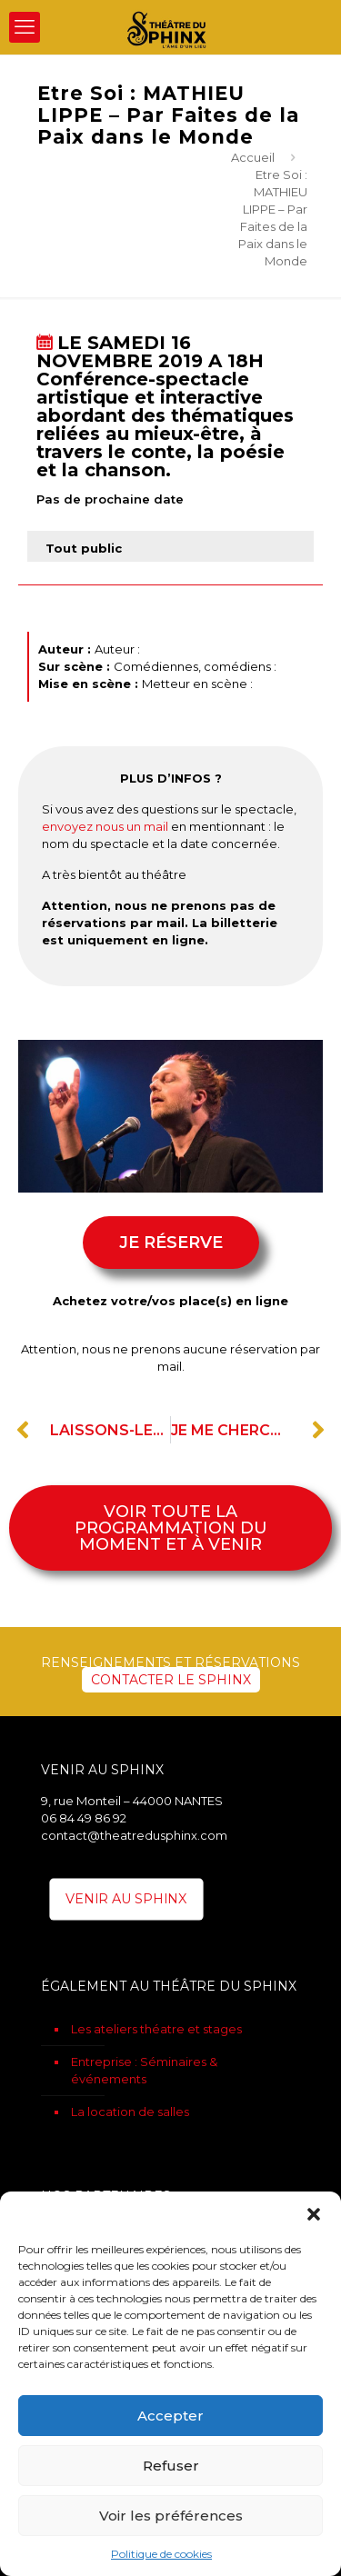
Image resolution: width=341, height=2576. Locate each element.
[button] (314, 2214)
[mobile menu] (24, 27)
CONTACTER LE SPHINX (171, 1680)
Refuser (171, 2465)
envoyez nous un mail (105, 826)
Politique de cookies (161, 2554)
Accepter (170, 2415)
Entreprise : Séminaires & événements (144, 2070)
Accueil (253, 157)
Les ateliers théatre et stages (156, 2029)
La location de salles (130, 2111)
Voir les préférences (171, 2515)
